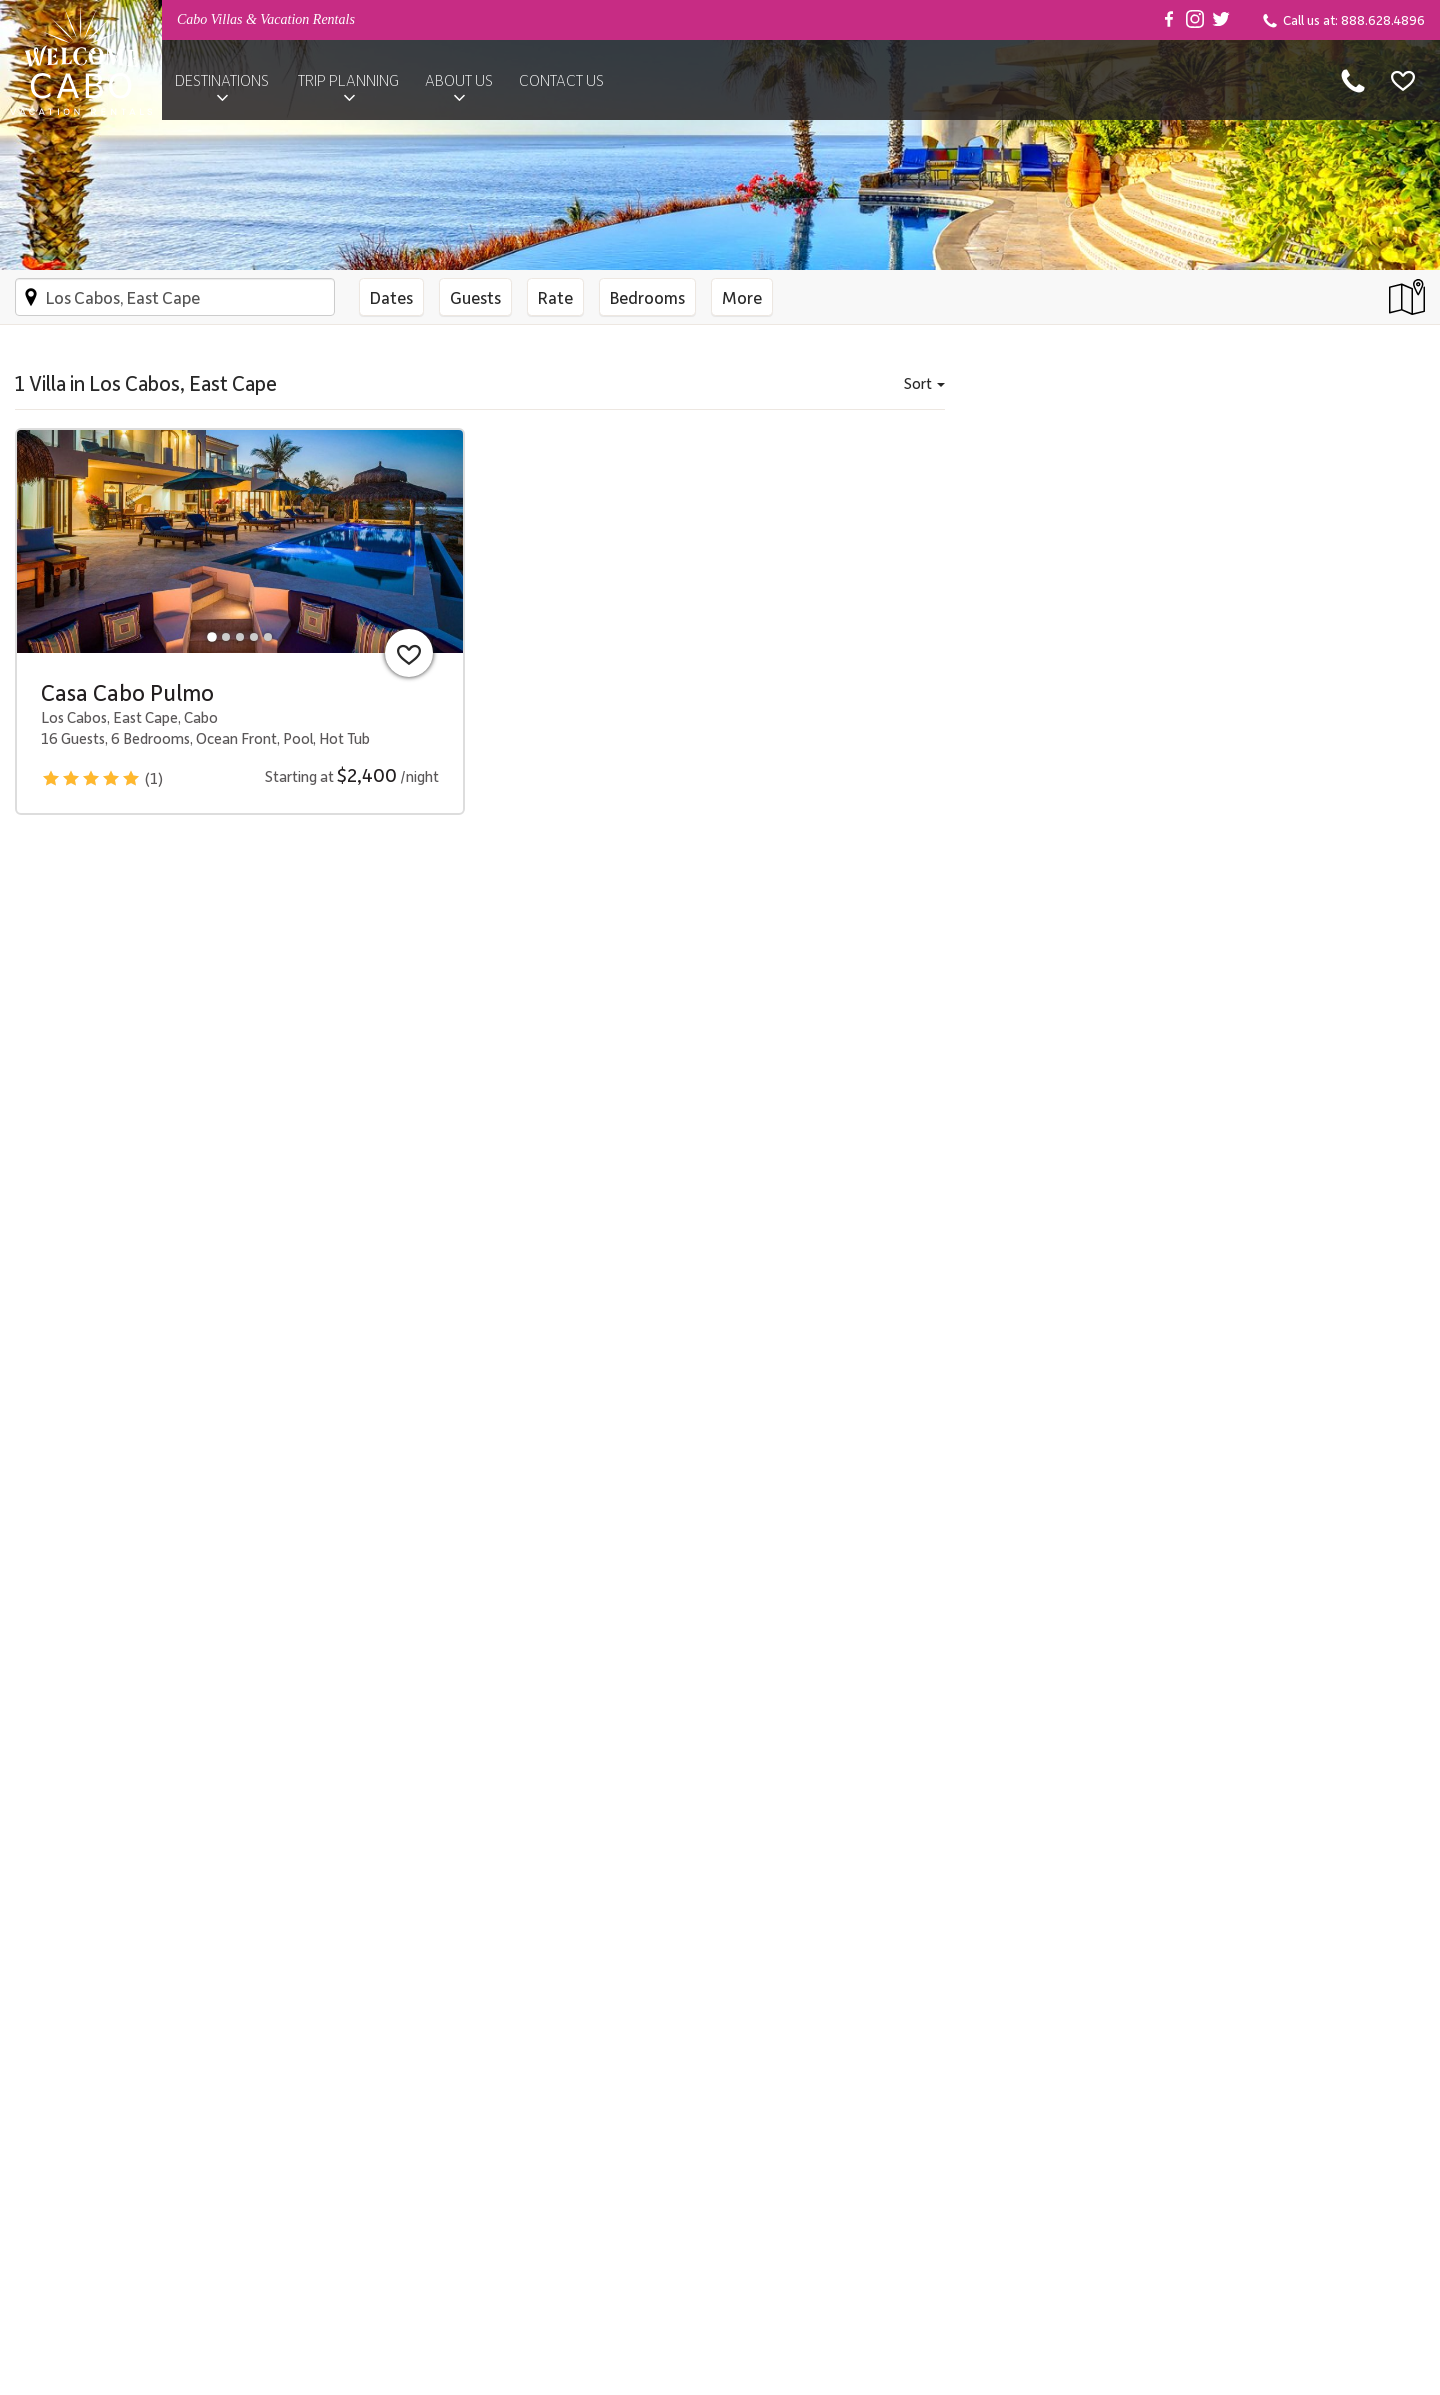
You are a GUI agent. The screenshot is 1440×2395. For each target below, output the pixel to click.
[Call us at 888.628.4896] (1353, 80)
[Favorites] (1403, 80)
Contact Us (561, 80)
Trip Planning (348, 80)
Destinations (222, 80)
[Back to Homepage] (81, 60)
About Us (459, 80)
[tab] (212, 637)
